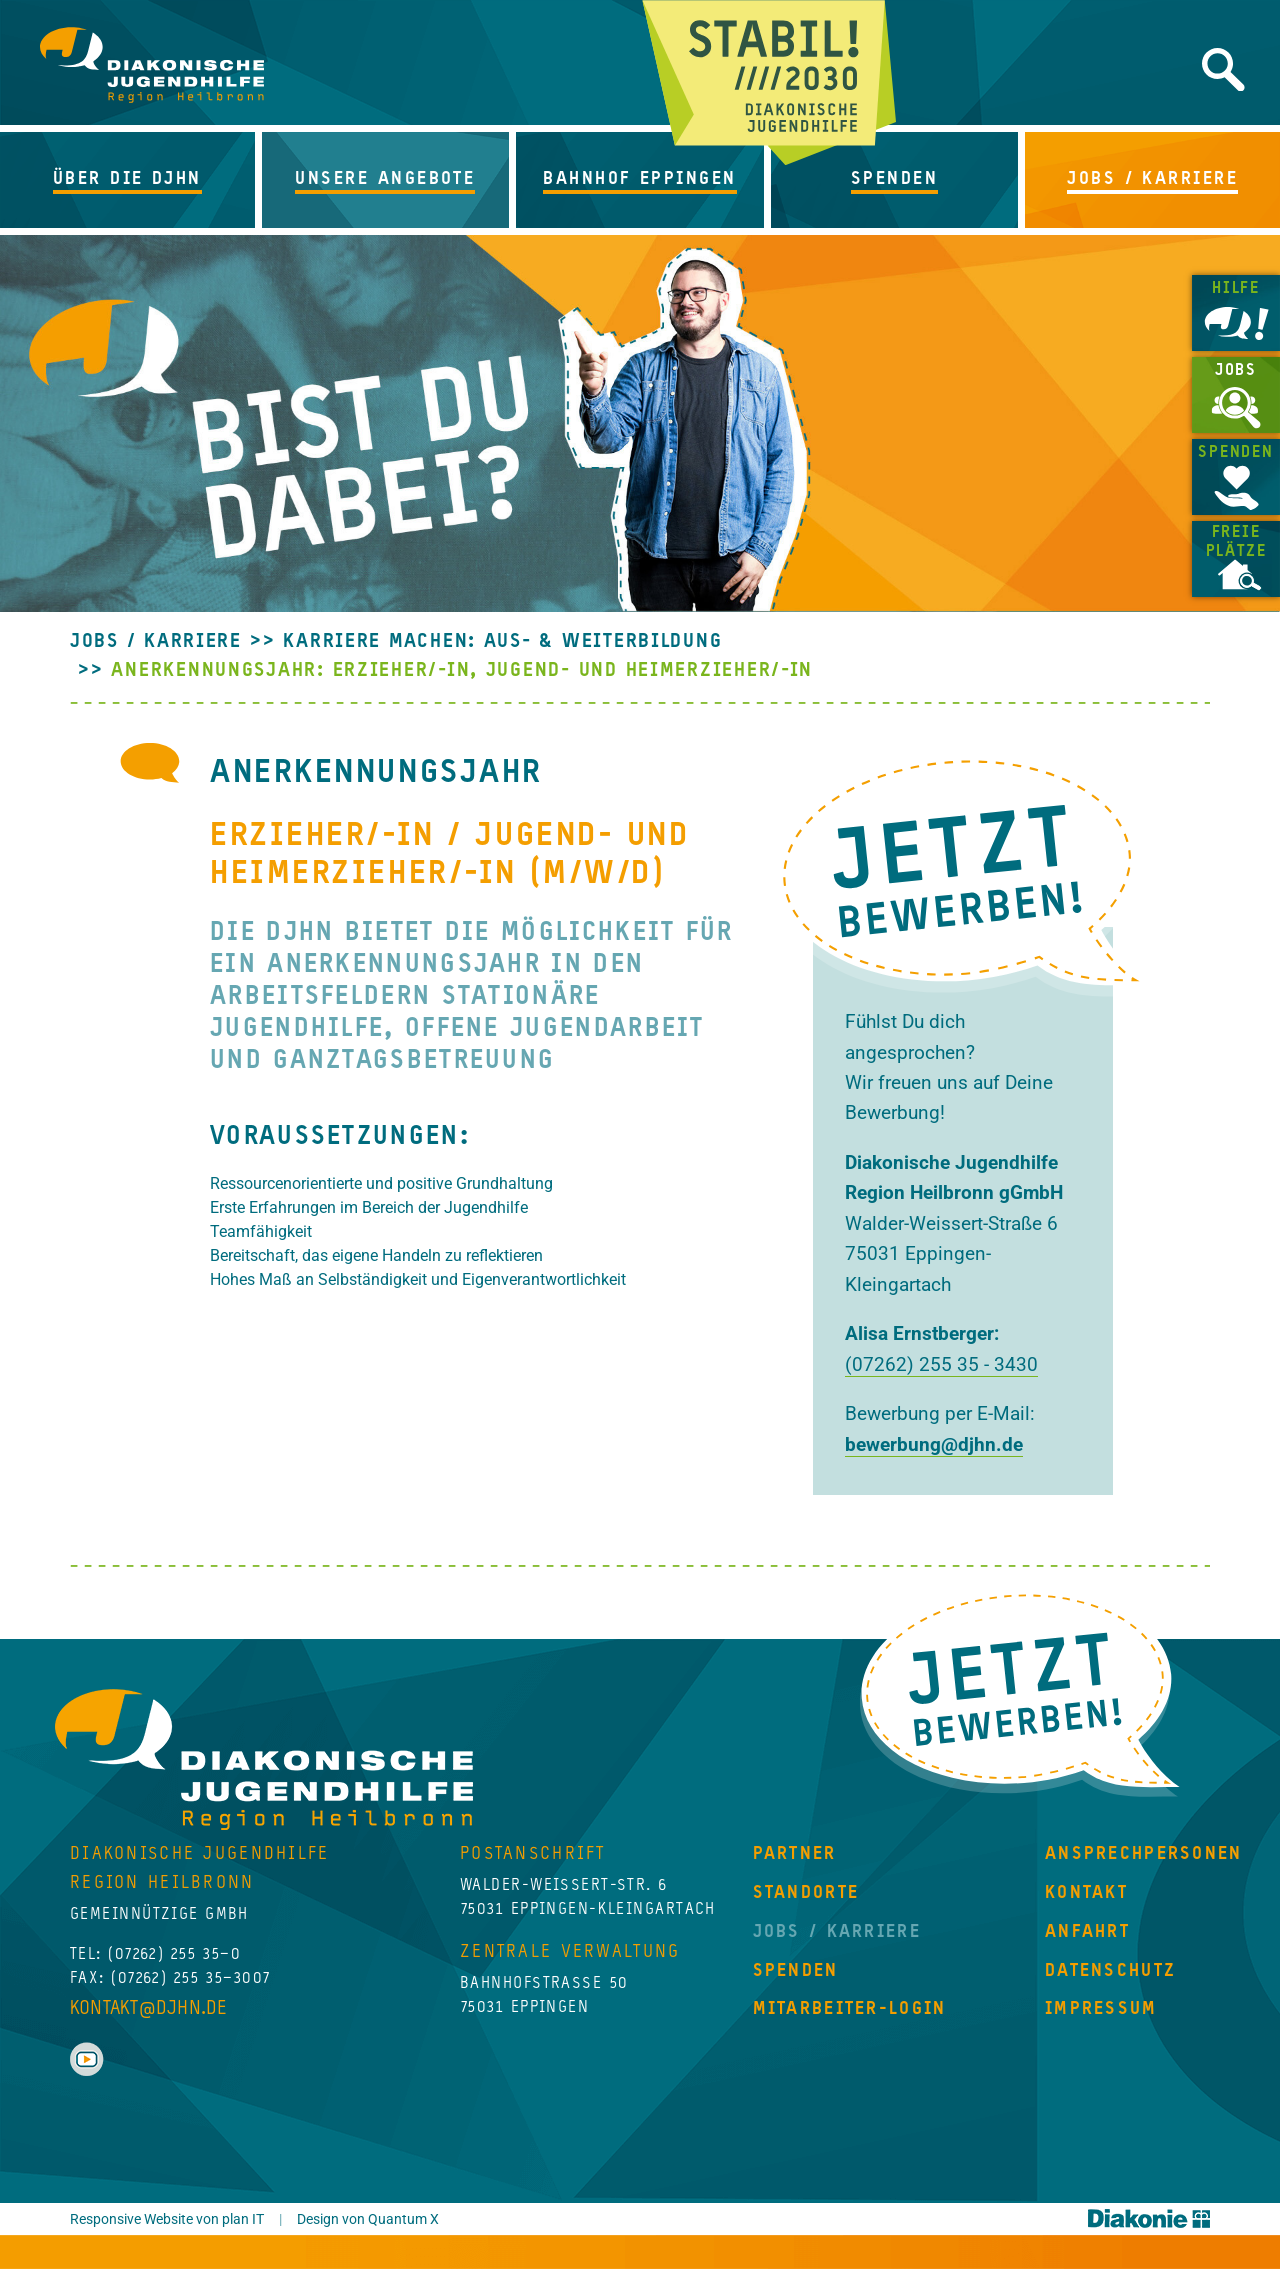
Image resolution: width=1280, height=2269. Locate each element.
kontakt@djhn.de (148, 2008)
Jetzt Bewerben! (1020, 1693)
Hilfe (1236, 289)
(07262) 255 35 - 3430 (941, 1364)
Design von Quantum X (368, 2220)
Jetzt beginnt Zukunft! (769, 82)
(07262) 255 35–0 (174, 1955)
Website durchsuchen (1223, 69)
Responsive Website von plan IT (167, 2220)
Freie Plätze (1236, 542)
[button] (131, 180)
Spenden (1235, 453)
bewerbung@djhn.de (934, 1444)
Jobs (1236, 371)
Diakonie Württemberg (1149, 2218)
